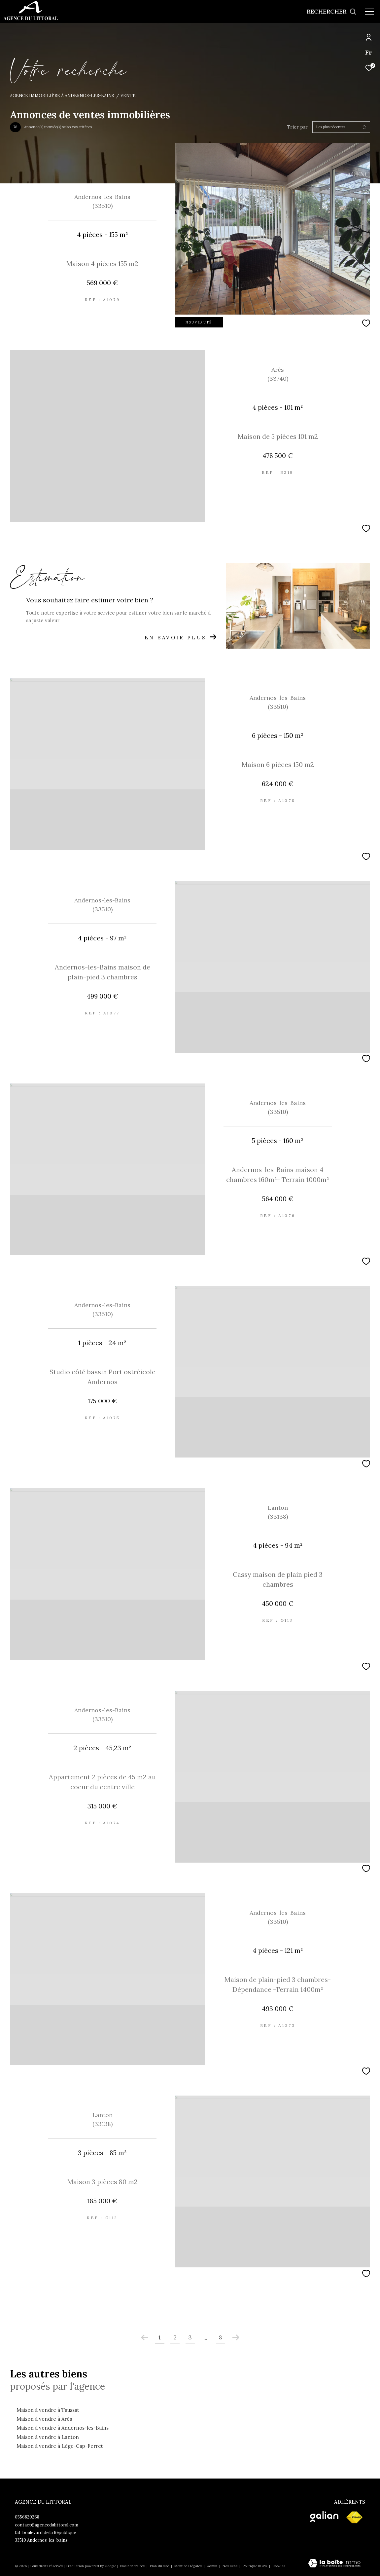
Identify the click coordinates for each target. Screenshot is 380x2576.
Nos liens (230, 2566)
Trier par (297, 127)
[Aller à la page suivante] (235, 2337)
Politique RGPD (255, 2566)
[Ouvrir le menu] (369, 11)
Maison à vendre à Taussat (48, 2410)
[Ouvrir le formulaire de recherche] (332, 12)
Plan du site (160, 2566)
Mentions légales (188, 2566)
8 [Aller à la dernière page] (220, 2337)
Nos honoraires (133, 2566)
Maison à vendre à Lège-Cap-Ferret (60, 2446)
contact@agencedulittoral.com (46, 2525)
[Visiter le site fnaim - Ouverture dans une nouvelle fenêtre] (354, 2517)
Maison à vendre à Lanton (48, 2437)
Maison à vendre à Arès (44, 2419)
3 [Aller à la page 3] (190, 2337)
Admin (212, 2566)
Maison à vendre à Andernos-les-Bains (63, 2428)
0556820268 (27, 2517)
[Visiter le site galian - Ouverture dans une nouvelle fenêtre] (324, 2516)
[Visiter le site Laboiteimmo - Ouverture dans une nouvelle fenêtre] (334, 2563)
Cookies (278, 2566)
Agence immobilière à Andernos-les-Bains (62, 95)
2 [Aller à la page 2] (175, 2337)
